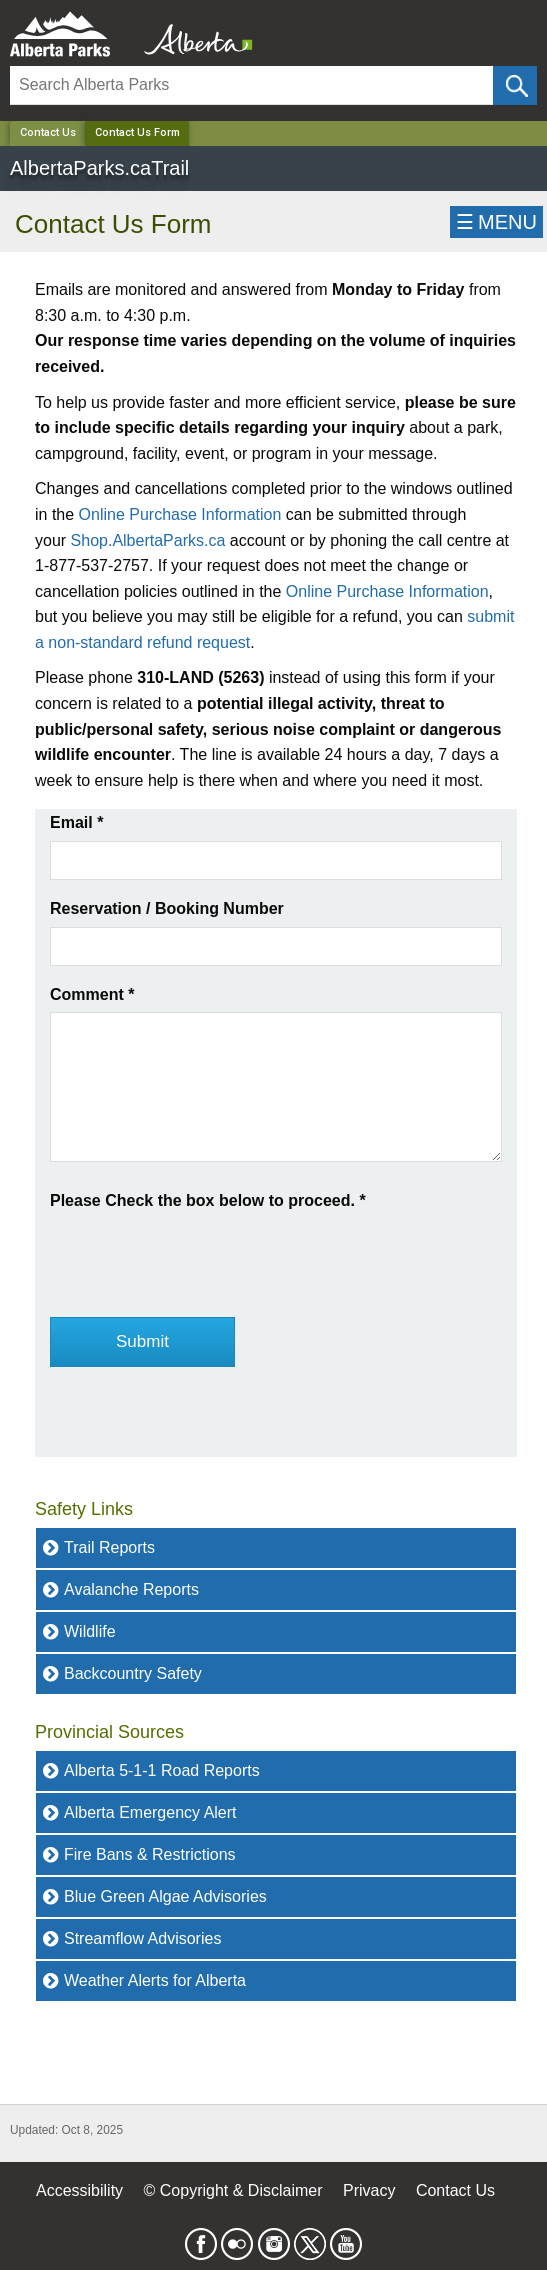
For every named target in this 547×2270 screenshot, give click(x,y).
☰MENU (496, 222)
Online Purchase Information (180, 514)
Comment (92, 994)
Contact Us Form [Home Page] (137, 132)
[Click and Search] (515, 85)
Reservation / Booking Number (167, 908)
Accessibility (79, 2190)
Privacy (369, 2190)
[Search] (251, 85)
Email (76, 822)
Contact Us (48, 132)
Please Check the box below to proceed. (208, 1200)
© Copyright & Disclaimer (233, 2190)
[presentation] (202, 1253)
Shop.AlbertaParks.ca (148, 540)
